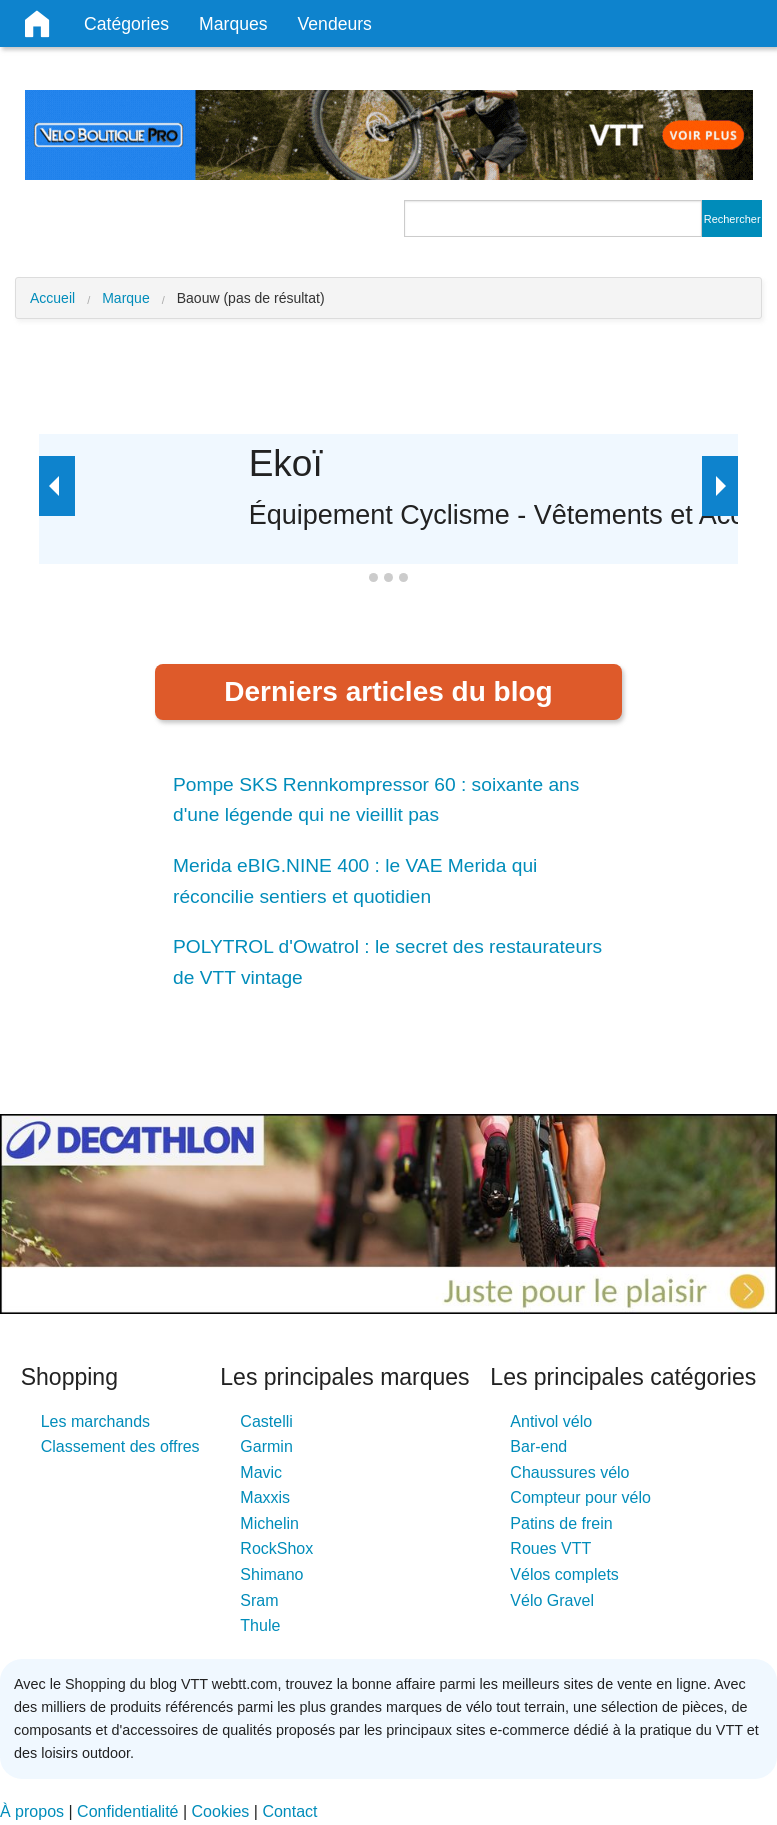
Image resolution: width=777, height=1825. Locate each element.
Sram (259, 1600)
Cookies (221, 1811)
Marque (125, 298)
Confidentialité (127, 1811)
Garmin (266, 1446)
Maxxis (265, 1497)
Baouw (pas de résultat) (251, 298)
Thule (260, 1625)
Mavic (261, 1472)
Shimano (271, 1574)
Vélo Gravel (552, 1600)
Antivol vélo (551, 1421)
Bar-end (538, 1446)
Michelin (269, 1523)
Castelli (266, 1421)
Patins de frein (561, 1523)
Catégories (126, 24)
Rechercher (732, 219)
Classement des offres (120, 1446)
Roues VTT (550, 1548)
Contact (289, 1811)
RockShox (276, 1548)
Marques (233, 24)
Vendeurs (335, 24)
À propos (32, 1811)
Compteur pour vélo (580, 1497)
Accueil (52, 298)
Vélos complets (564, 1574)
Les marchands (95, 1421)
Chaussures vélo (569, 1472)
